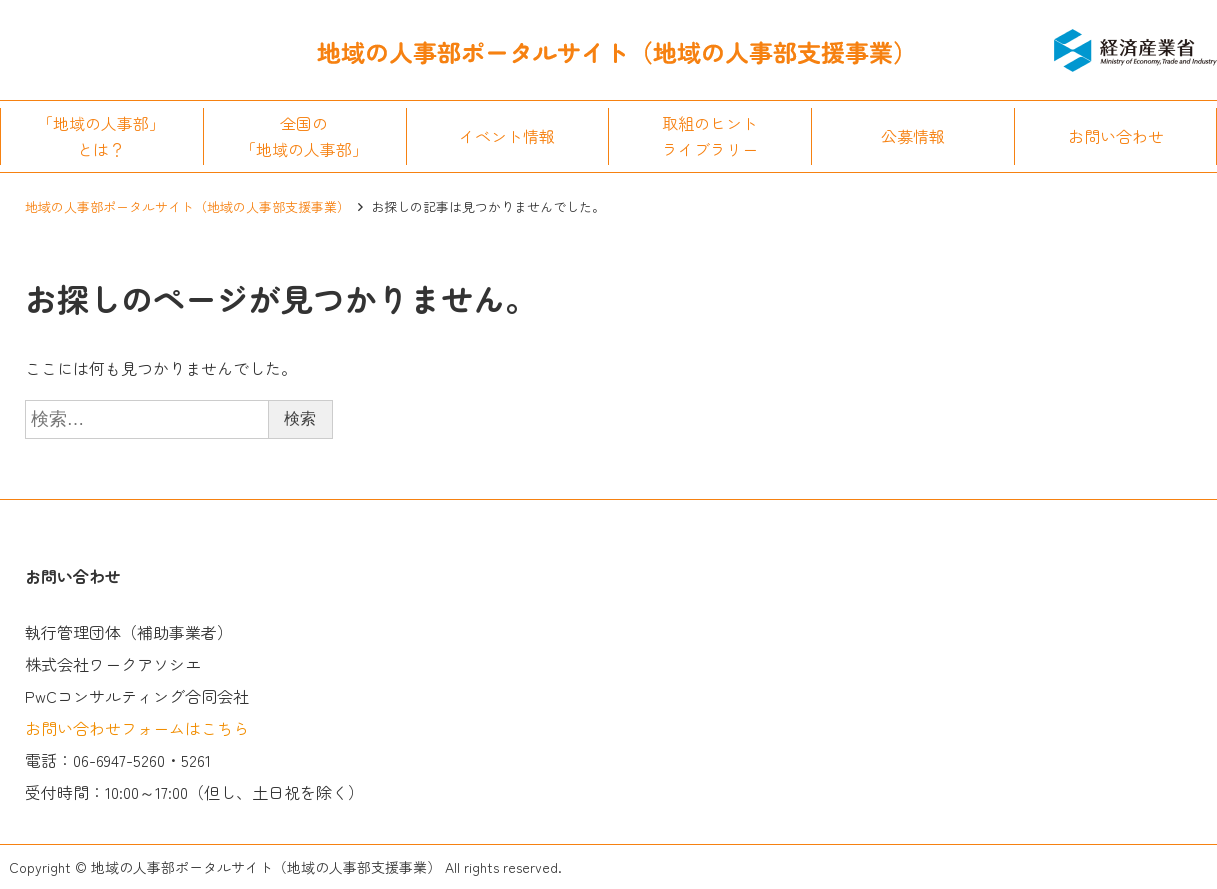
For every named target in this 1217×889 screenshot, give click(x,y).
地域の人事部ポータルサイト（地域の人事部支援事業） (187, 206)
